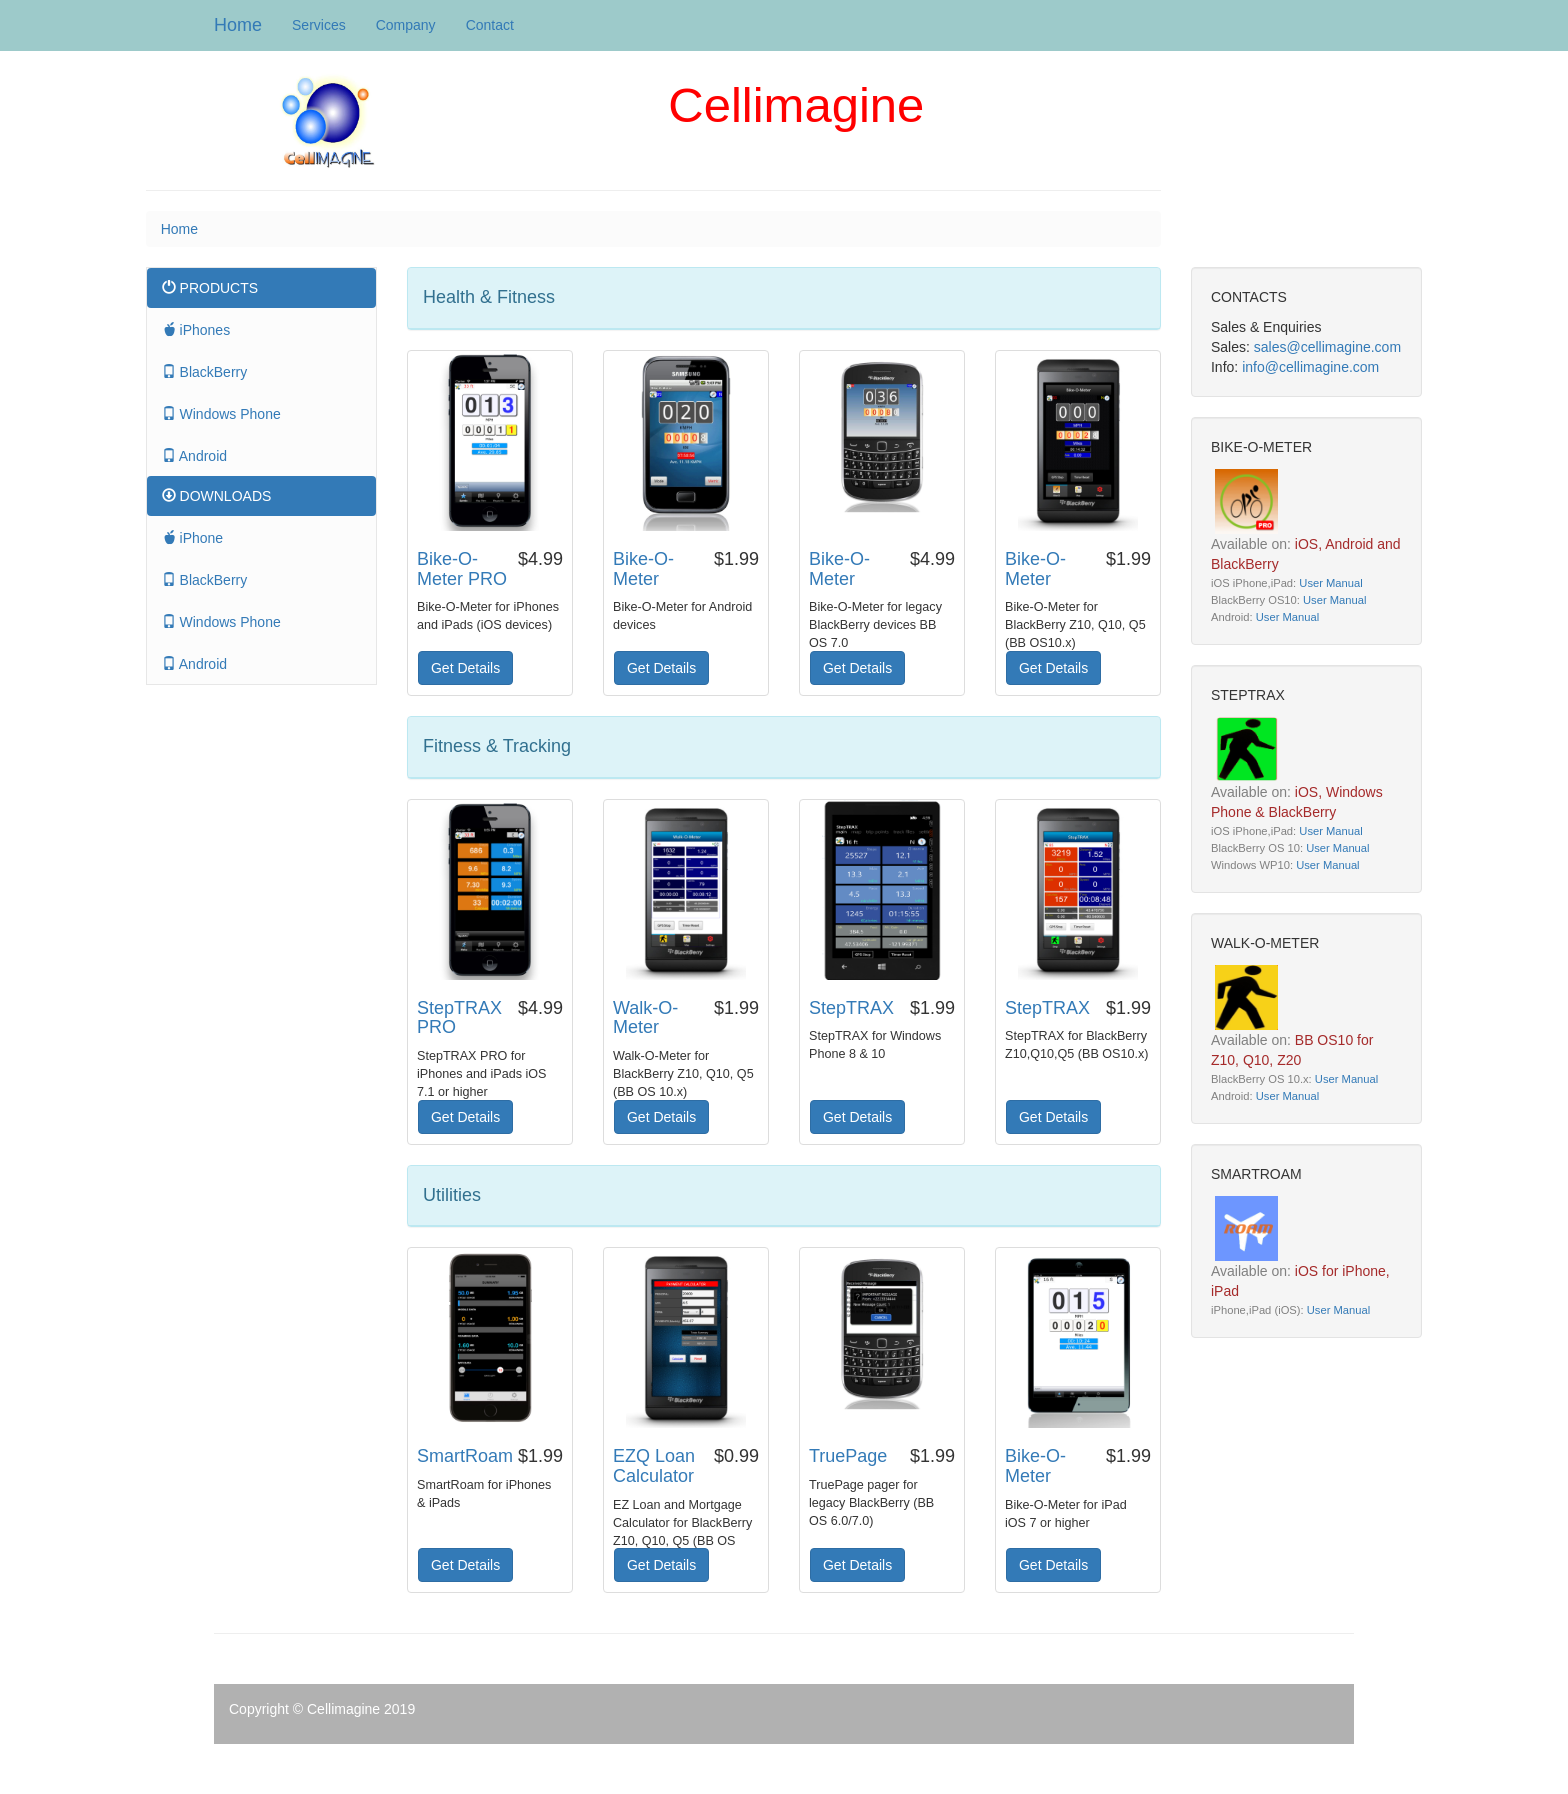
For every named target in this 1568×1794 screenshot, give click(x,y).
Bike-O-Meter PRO (462, 569)
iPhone (192, 538)
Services (319, 25)
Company (406, 25)
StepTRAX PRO (459, 1018)
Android (194, 456)
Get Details (465, 668)
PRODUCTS (210, 288)
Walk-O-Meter (645, 1018)
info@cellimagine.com (1310, 367)
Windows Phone (221, 414)
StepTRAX (851, 1008)
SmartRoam (465, 1456)
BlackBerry (205, 372)
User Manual (1330, 583)
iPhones (196, 330)
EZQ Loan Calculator (654, 1466)
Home (238, 25)
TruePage (848, 1456)
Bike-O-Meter (643, 569)
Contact (490, 25)
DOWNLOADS (217, 496)
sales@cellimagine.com (1327, 347)
